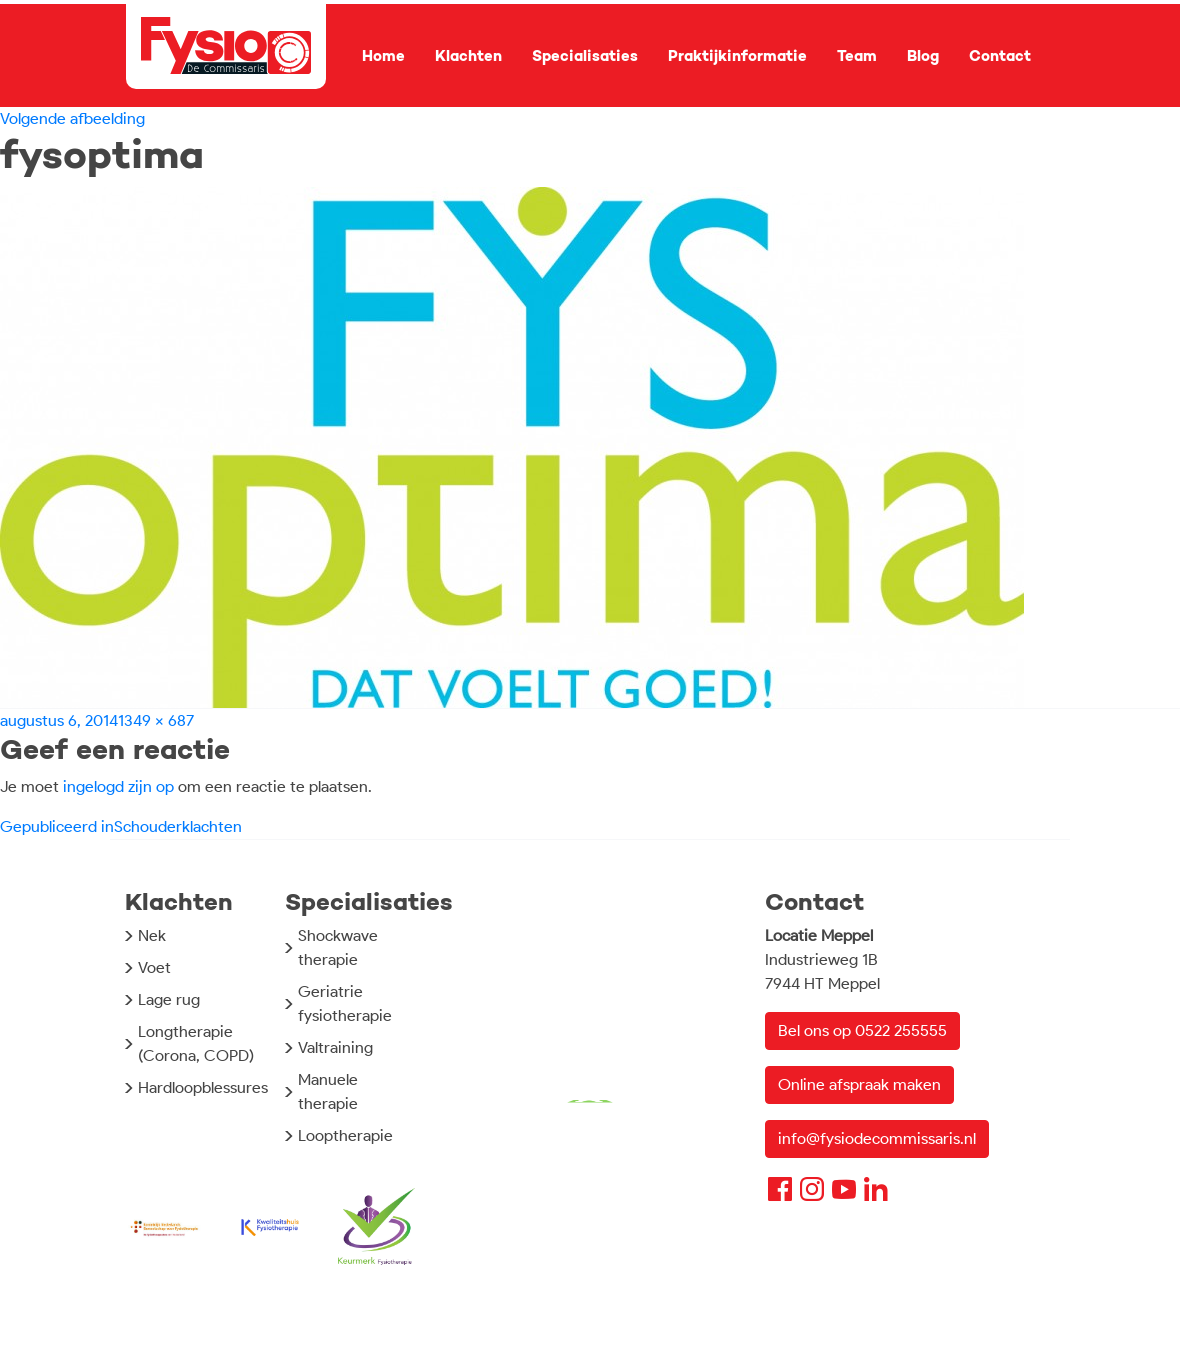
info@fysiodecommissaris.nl (877, 1138)
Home (383, 56)
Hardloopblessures (203, 1087)
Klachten (468, 56)
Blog (923, 56)
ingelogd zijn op (118, 786)
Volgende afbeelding (72, 118)
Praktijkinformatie (737, 56)
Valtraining (335, 1047)
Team (857, 56)
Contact (1000, 56)
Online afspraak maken (859, 1084)
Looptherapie (345, 1135)
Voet (154, 967)
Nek (152, 935)
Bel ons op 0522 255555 (862, 1030)
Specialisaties (585, 56)
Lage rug (169, 999)
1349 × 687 (156, 720)
